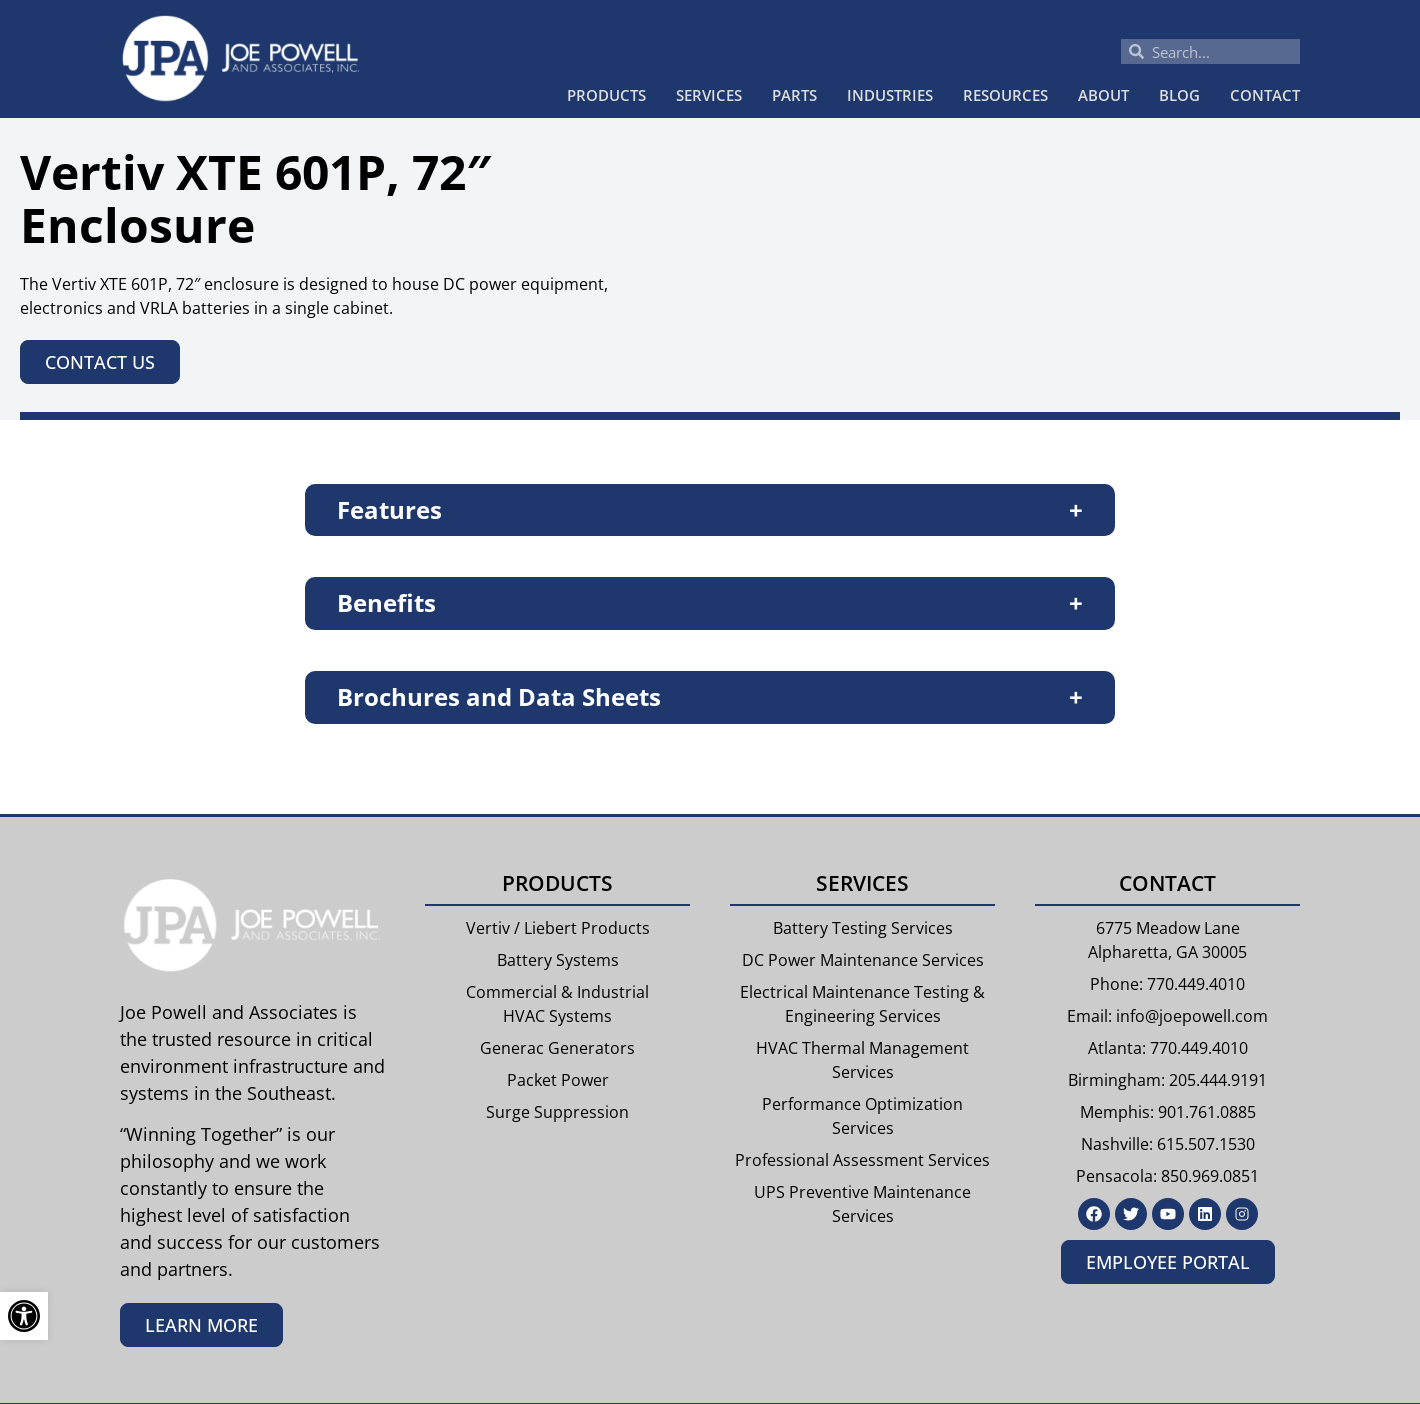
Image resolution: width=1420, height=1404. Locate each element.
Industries (890, 95)
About (1103, 95)
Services (709, 95)
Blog (1179, 95)
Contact (1265, 95)
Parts (794, 95)
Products (606, 95)
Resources (1005, 95)
